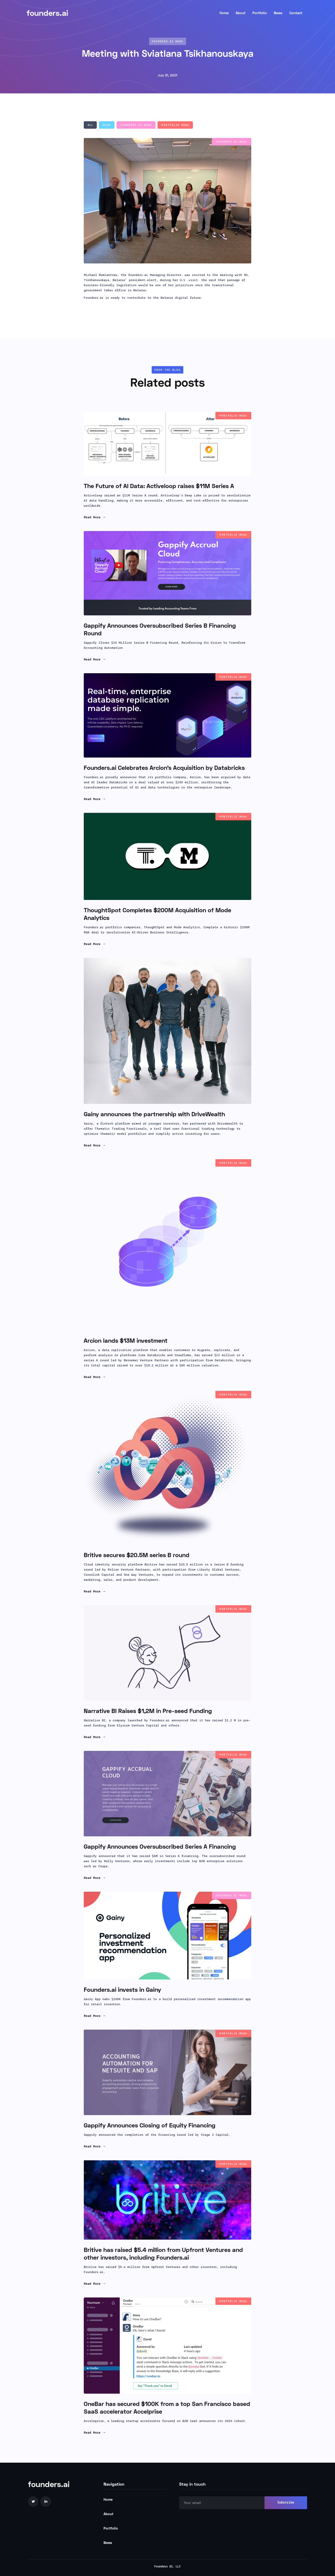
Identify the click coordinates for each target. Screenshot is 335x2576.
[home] (119, 13)
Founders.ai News (136, 125)
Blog (107, 125)
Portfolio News (175, 125)
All (90, 125)
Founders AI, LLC (167, 2566)
